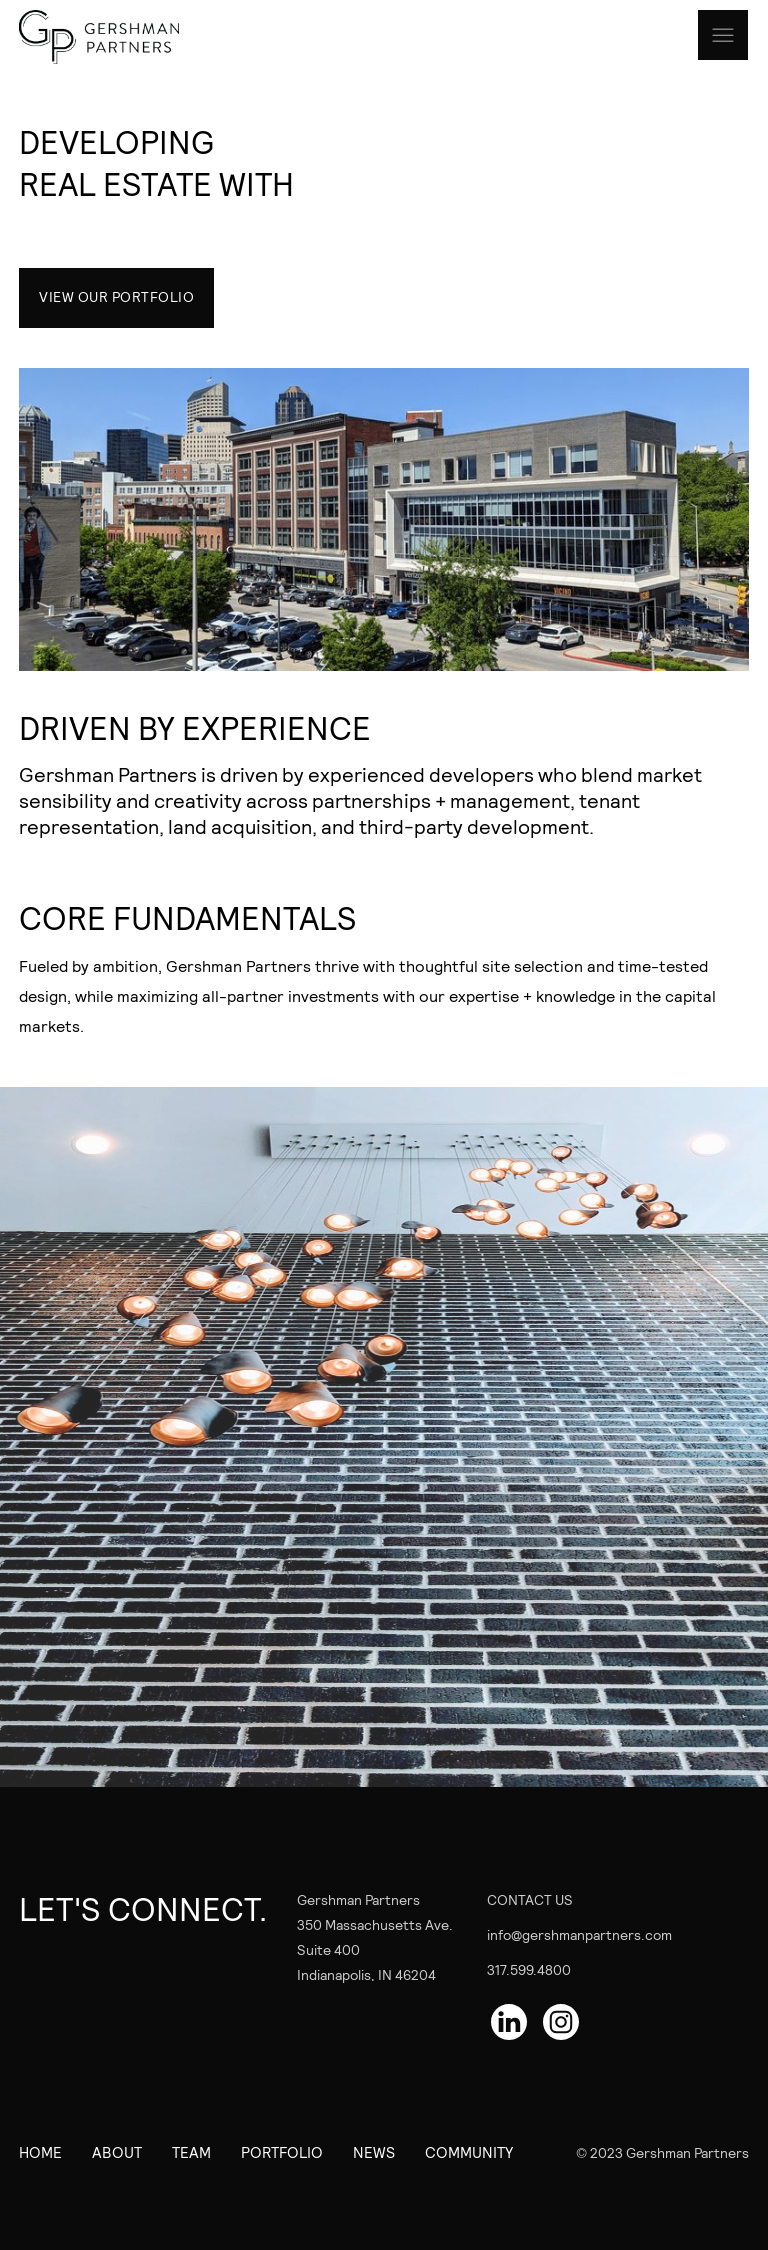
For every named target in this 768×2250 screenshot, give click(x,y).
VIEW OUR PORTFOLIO (116, 296)
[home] (119, 37)
